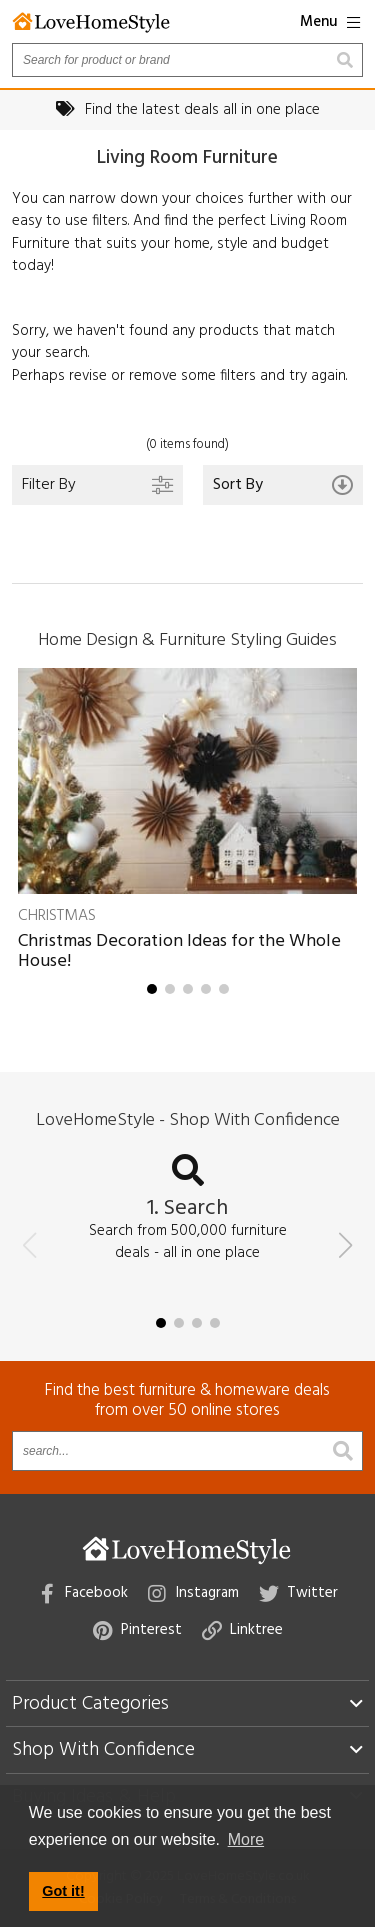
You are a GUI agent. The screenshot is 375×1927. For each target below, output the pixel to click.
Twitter (298, 1593)
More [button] (246, 1839)
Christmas (57, 916)
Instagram (193, 1593)
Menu (330, 22)
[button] (152, 989)
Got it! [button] (63, 1891)
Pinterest (137, 1630)
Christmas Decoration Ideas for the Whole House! (179, 951)
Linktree (242, 1630)
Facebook (84, 1593)
